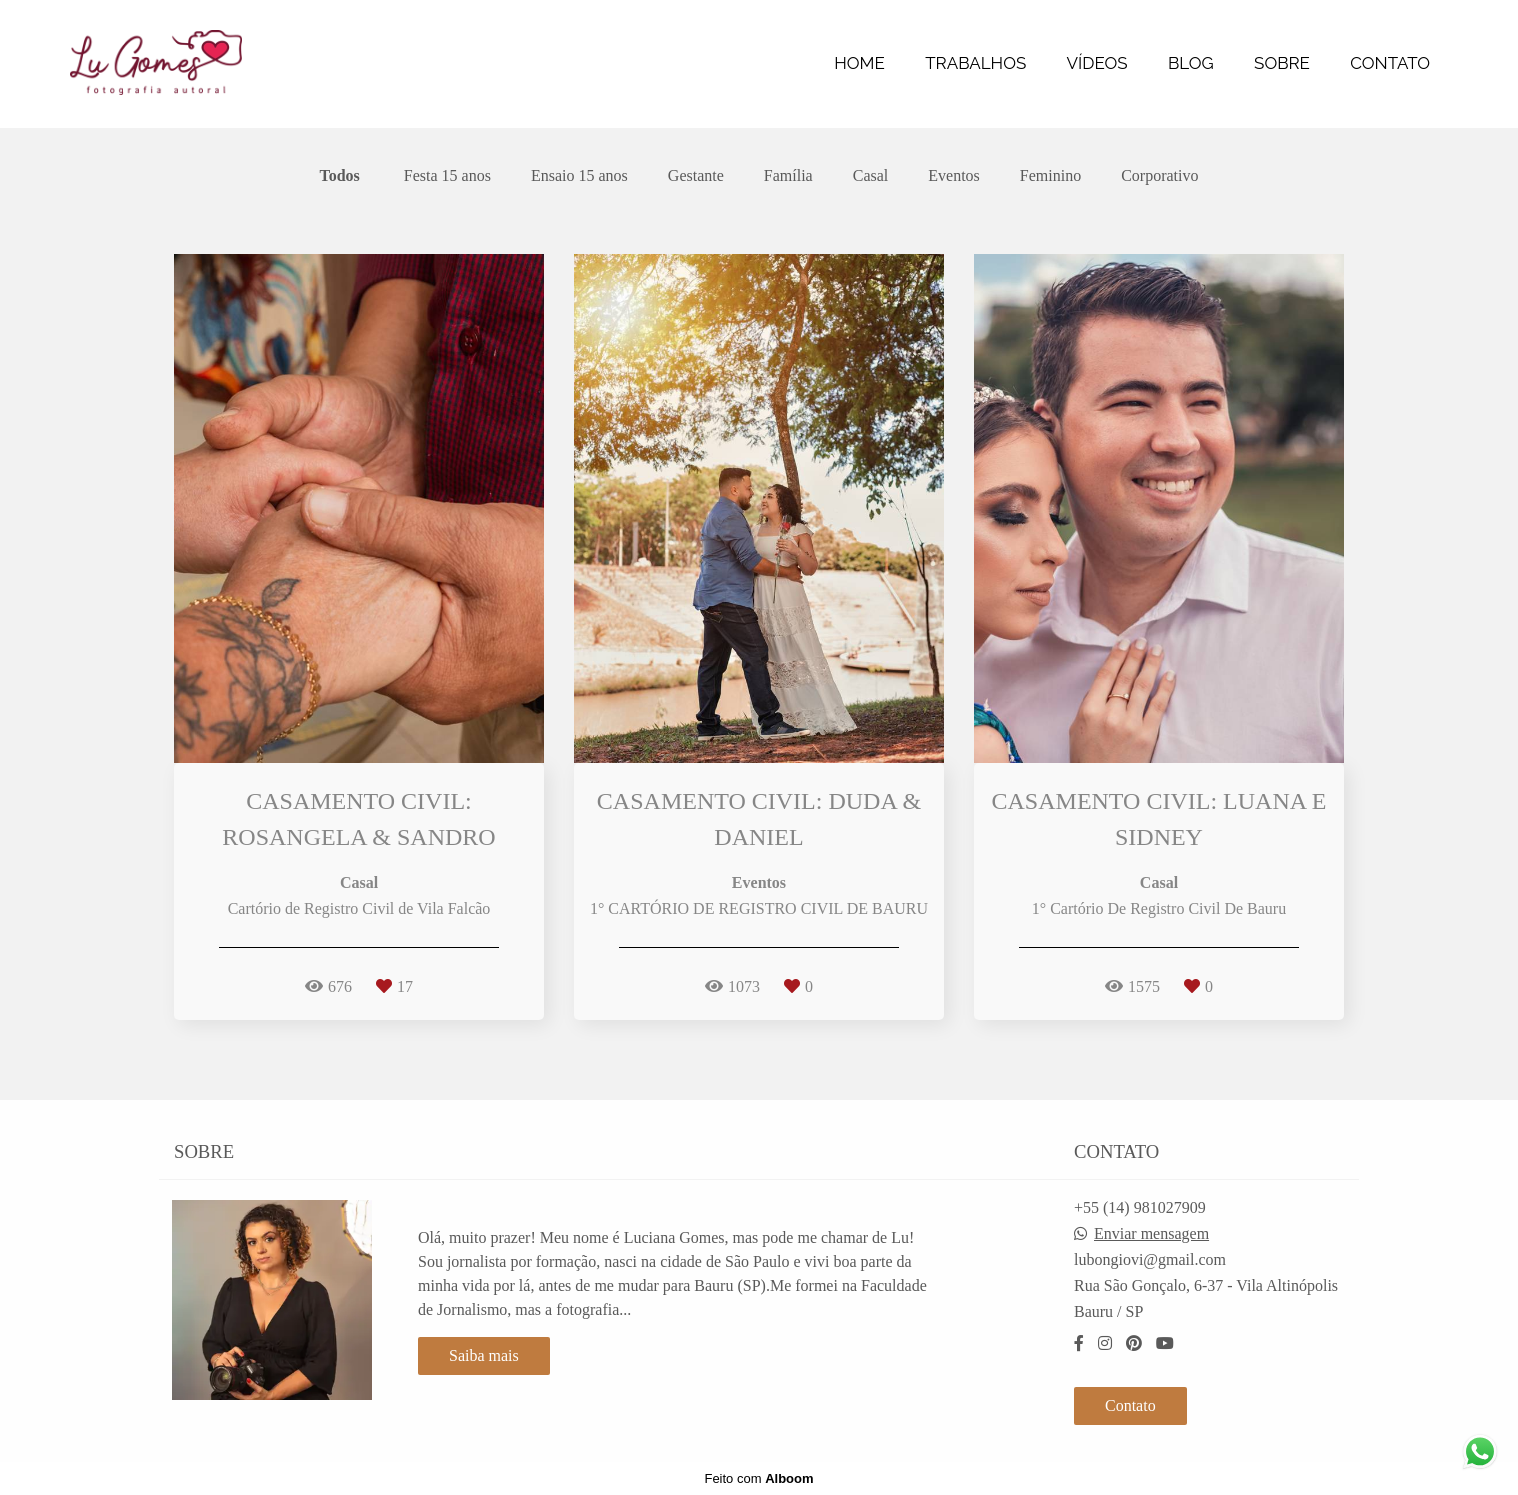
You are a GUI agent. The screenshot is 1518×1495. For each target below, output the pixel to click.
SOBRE (1282, 63)
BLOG (1191, 63)
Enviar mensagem (1151, 1234)
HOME (859, 63)
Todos (340, 176)
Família (788, 176)
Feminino (1050, 176)
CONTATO (1390, 63)
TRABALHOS (975, 63)
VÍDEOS (1097, 63)
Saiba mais (484, 1355)
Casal (871, 176)
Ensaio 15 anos (579, 176)
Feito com (758, 1478)
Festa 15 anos (447, 176)
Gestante (696, 176)
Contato (1130, 1405)
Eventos (954, 176)
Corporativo (1159, 176)
